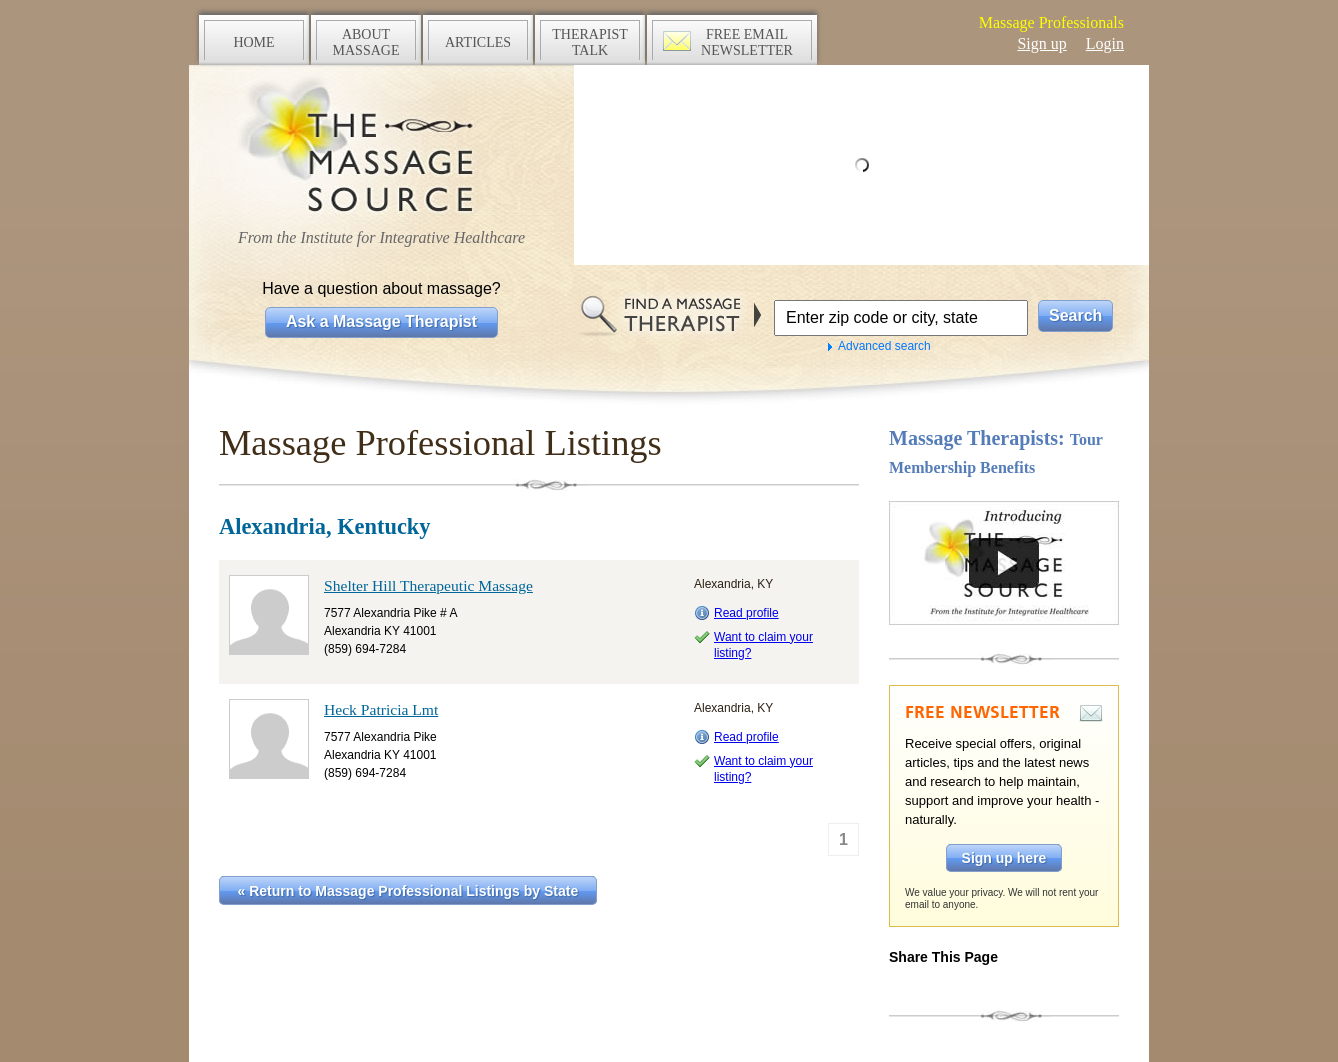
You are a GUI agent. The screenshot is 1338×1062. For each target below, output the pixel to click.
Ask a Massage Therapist (381, 321)
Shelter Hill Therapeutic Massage (428, 585)
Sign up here (1004, 858)
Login (1105, 43)
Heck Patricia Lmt (381, 709)
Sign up (1041, 43)
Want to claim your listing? (763, 645)
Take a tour (1004, 563)
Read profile (746, 613)
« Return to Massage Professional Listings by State (408, 891)
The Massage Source (381, 147)
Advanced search (884, 346)
